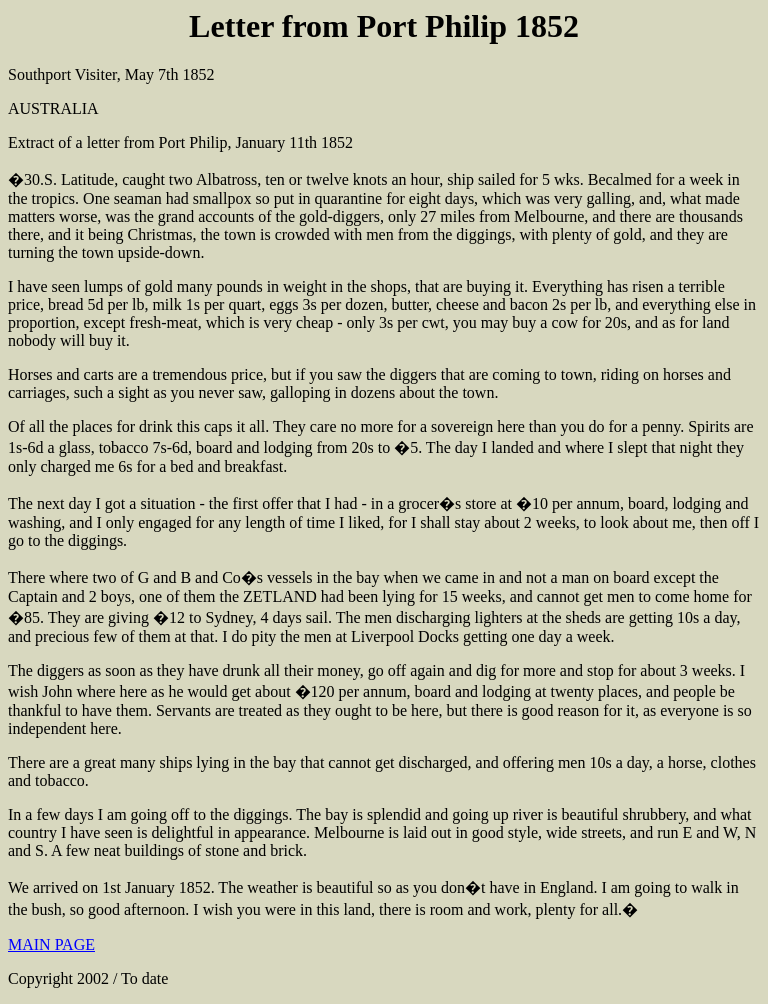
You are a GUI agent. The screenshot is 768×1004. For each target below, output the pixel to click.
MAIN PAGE (51, 944)
